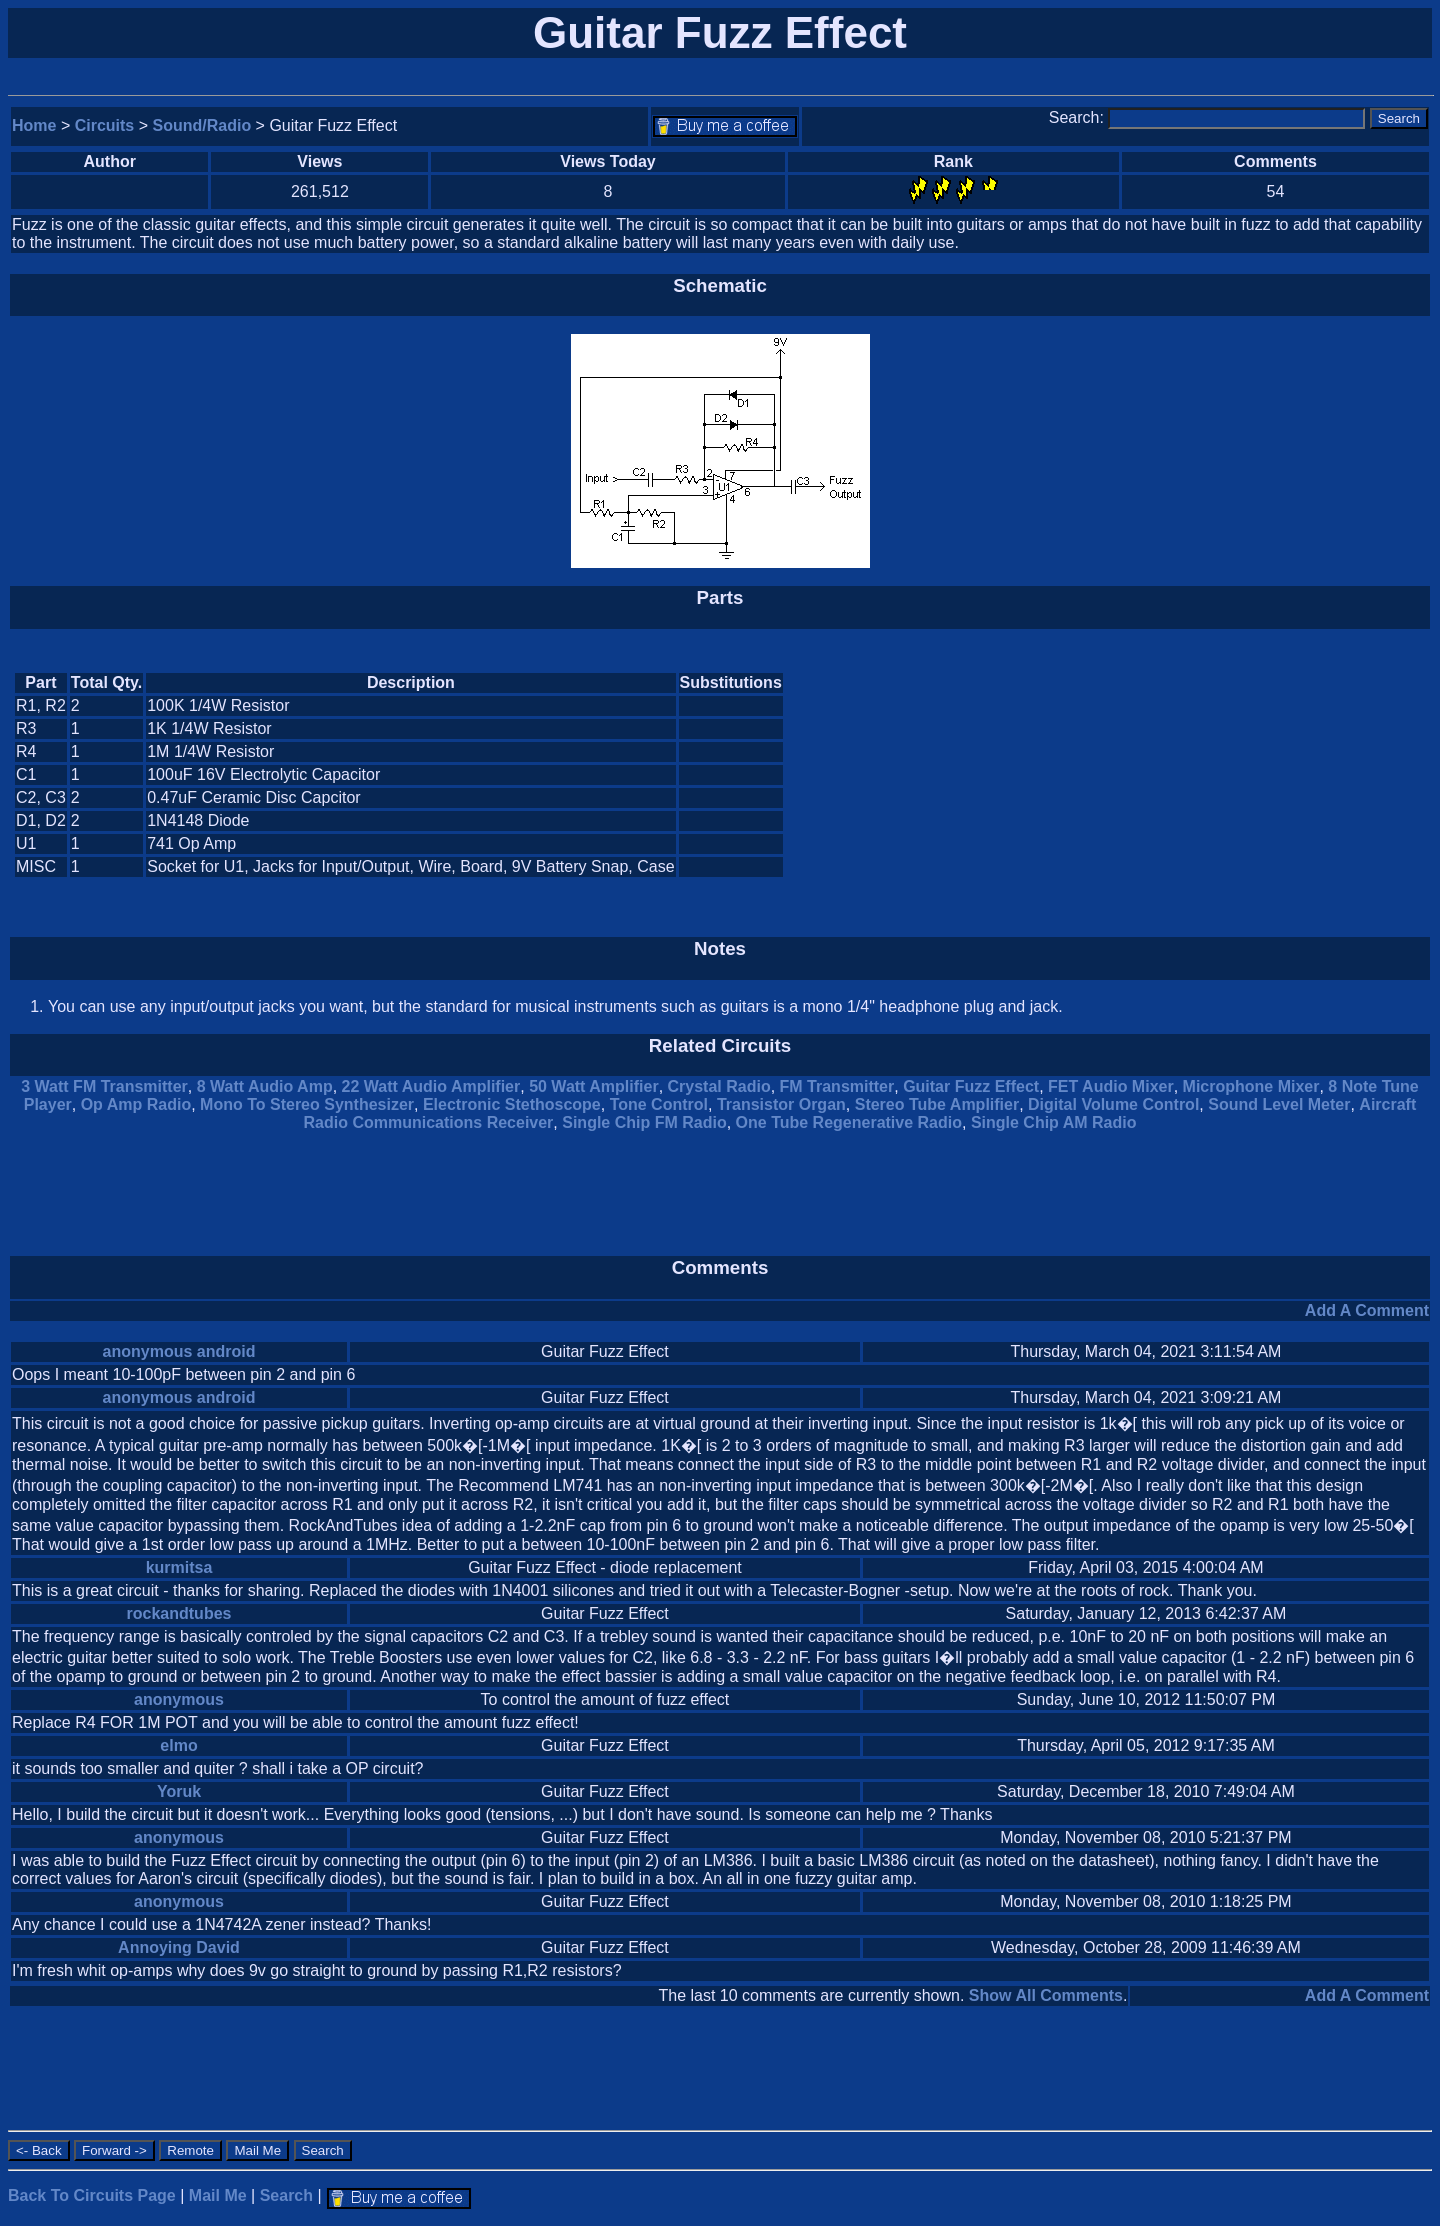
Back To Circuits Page (92, 2195)
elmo (178, 1745)
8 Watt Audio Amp (265, 1086)
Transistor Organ (781, 1104)
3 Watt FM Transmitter (104, 1086)
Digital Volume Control (1113, 1104)
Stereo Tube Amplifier (937, 1104)
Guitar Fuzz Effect (971, 1086)
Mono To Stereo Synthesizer (307, 1104)
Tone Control (659, 1104)
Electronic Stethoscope (512, 1104)
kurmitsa (179, 1567)
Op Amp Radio (136, 1104)
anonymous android (179, 1351)
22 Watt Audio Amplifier (431, 1086)
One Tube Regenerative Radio (849, 1122)
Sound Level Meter (1279, 1104)
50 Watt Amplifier (594, 1086)
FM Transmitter (837, 1086)
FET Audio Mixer (1111, 1086)
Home (34, 125)
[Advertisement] (1260, 775)
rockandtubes (179, 1613)
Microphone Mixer (1251, 1086)
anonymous (179, 1699)
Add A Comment (1367, 1310)
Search (286, 2195)
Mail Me (218, 2195)
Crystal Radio (719, 1086)
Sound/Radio (202, 125)
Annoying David (179, 1947)
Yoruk (179, 1791)
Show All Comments (1046, 1995)
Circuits (105, 125)
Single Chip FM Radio (644, 1122)
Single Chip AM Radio (1054, 1122)
